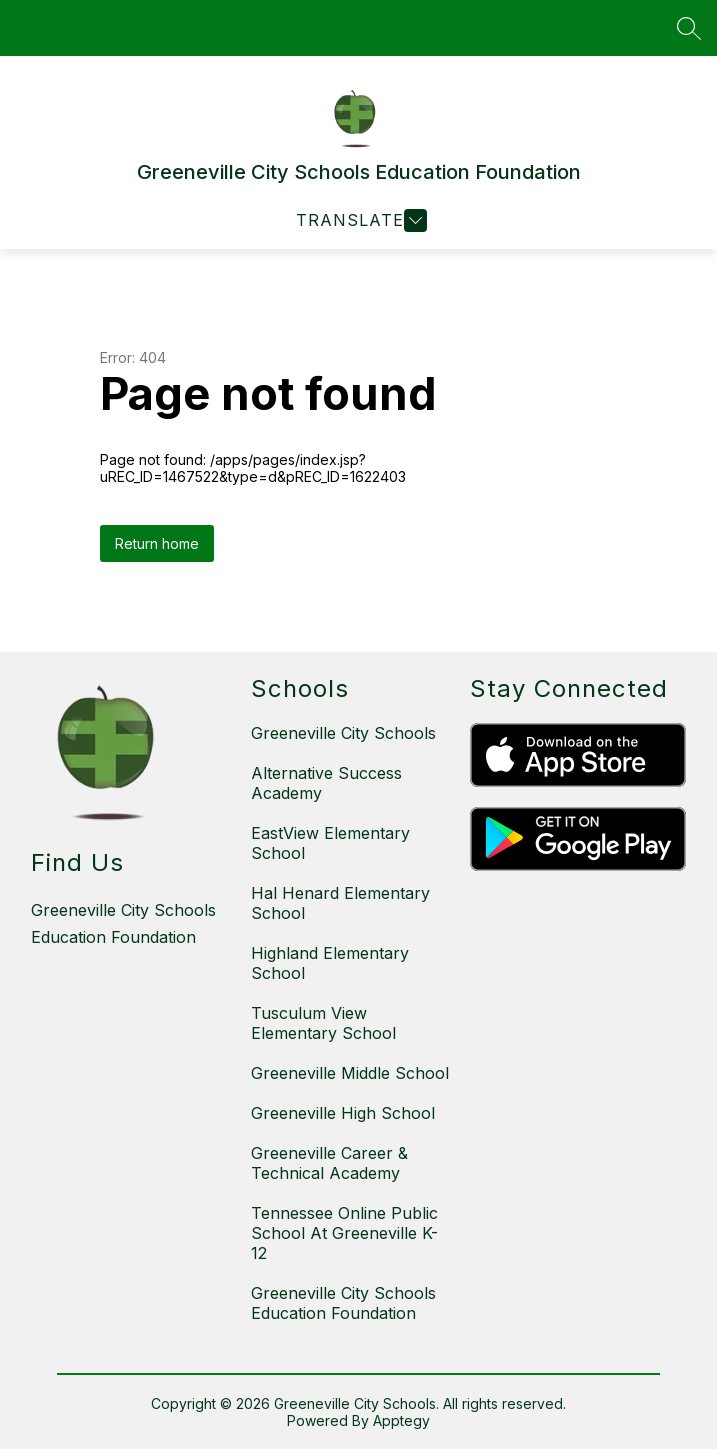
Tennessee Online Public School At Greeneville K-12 (344, 1233)
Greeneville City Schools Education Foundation (343, 1303)
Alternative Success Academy (326, 783)
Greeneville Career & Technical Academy (329, 1163)
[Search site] (689, 28)
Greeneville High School (343, 1113)
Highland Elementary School (330, 963)
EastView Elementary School (330, 843)
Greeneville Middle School (350, 1073)
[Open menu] (359, 220)
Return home (157, 543)
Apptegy (401, 1420)
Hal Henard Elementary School (340, 903)
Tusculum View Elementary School (323, 1023)
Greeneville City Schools (343, 733)
